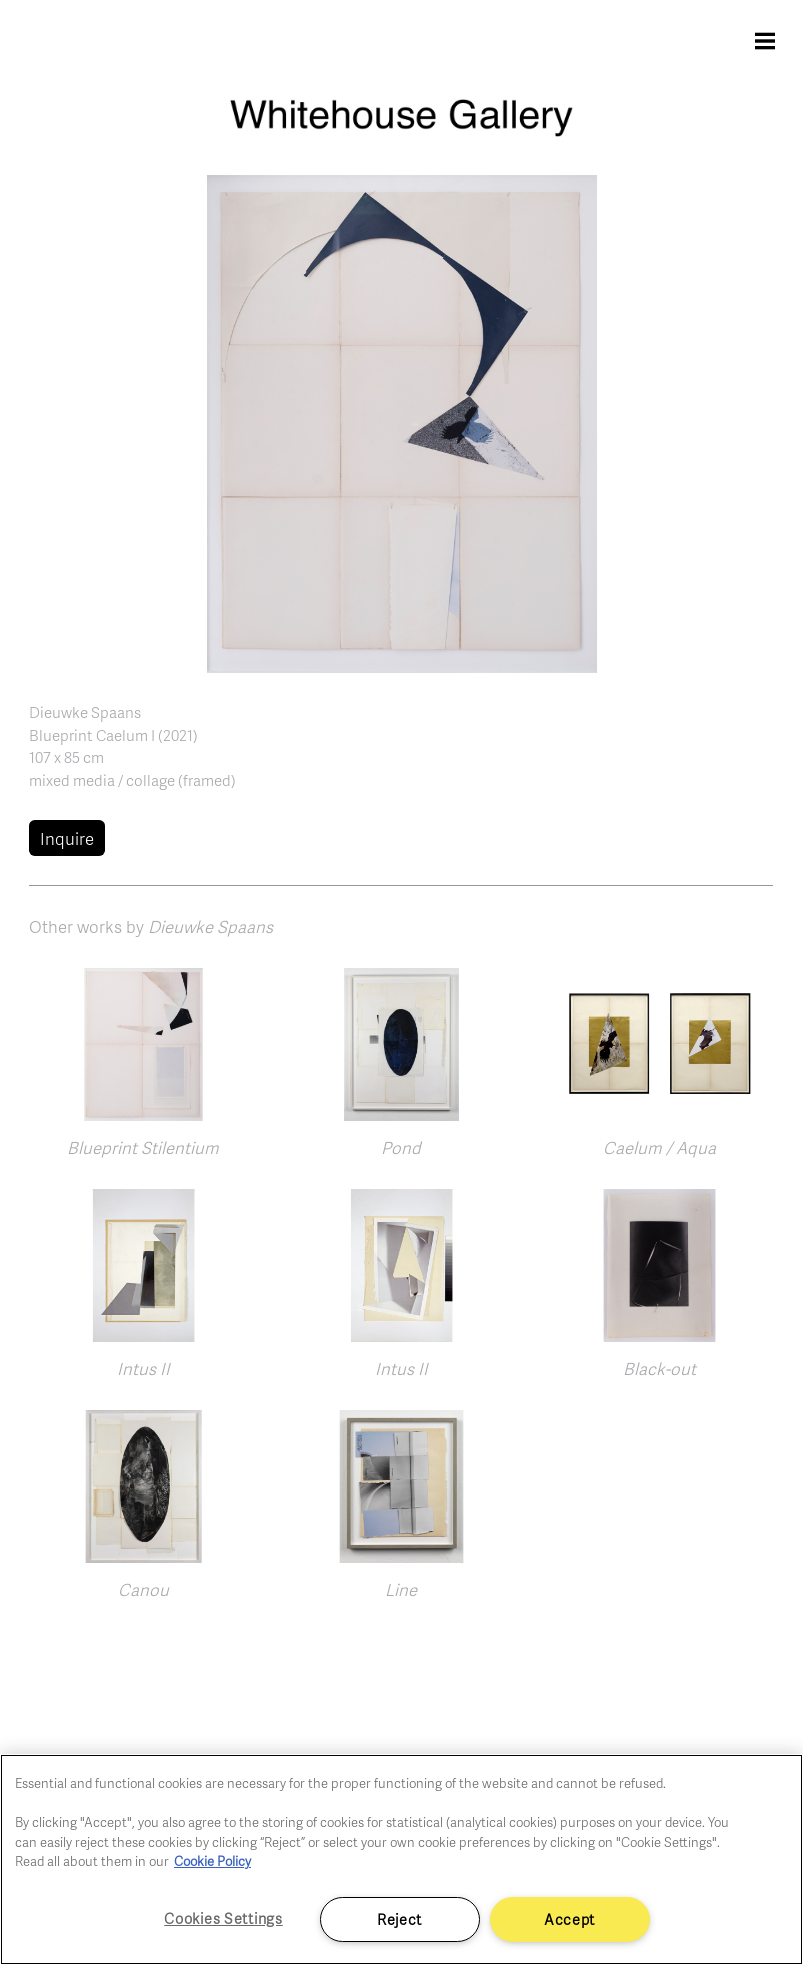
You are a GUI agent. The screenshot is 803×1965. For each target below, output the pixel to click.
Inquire (67, 838)
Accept (569, 1919)
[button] (402, 421)
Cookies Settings (223, 1918)
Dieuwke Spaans (85, 712)
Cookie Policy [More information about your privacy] (212, 1861)
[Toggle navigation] (765, 40)
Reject (399, 1919)
